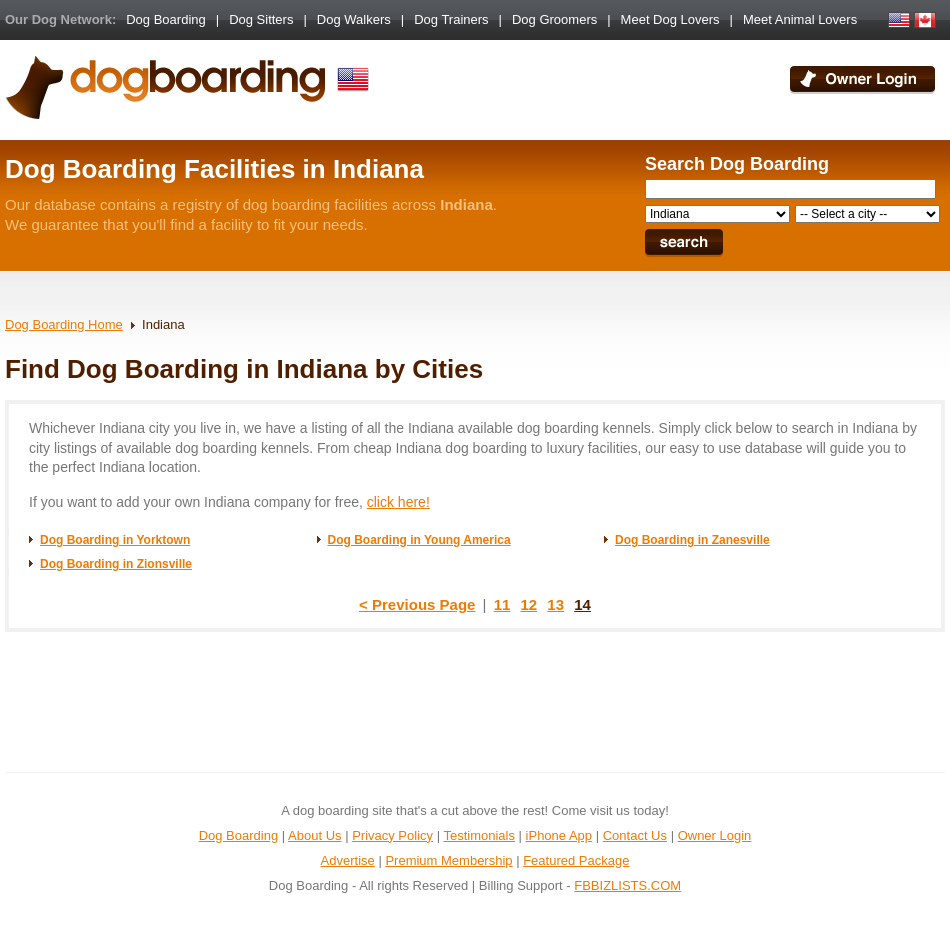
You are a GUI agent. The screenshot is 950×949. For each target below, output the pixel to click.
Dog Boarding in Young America (419, 540)
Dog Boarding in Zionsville (116, 564)
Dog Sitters (261, 19)
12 (529, 604)
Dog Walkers (354, 19)
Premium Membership (448, 860)
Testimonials (479, 835)
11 (502, 604)
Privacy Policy (392, 835)
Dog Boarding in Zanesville (692, 540)
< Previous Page (417, 604)
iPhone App (559, 835)
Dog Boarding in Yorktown (115, 540)
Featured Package (576, 860)
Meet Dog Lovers (670, 19)
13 (555, 604)
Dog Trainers (451, 19)
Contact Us (635, 835)
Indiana (163, 324)
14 (582, 604)
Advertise (348, 860)
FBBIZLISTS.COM (627, 885)
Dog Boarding (166, 19)
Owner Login (715, 835)
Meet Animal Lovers (800, 19)
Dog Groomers (554, 19)
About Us (314, 835)
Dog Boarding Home (64, 324)
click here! (398, 502)
